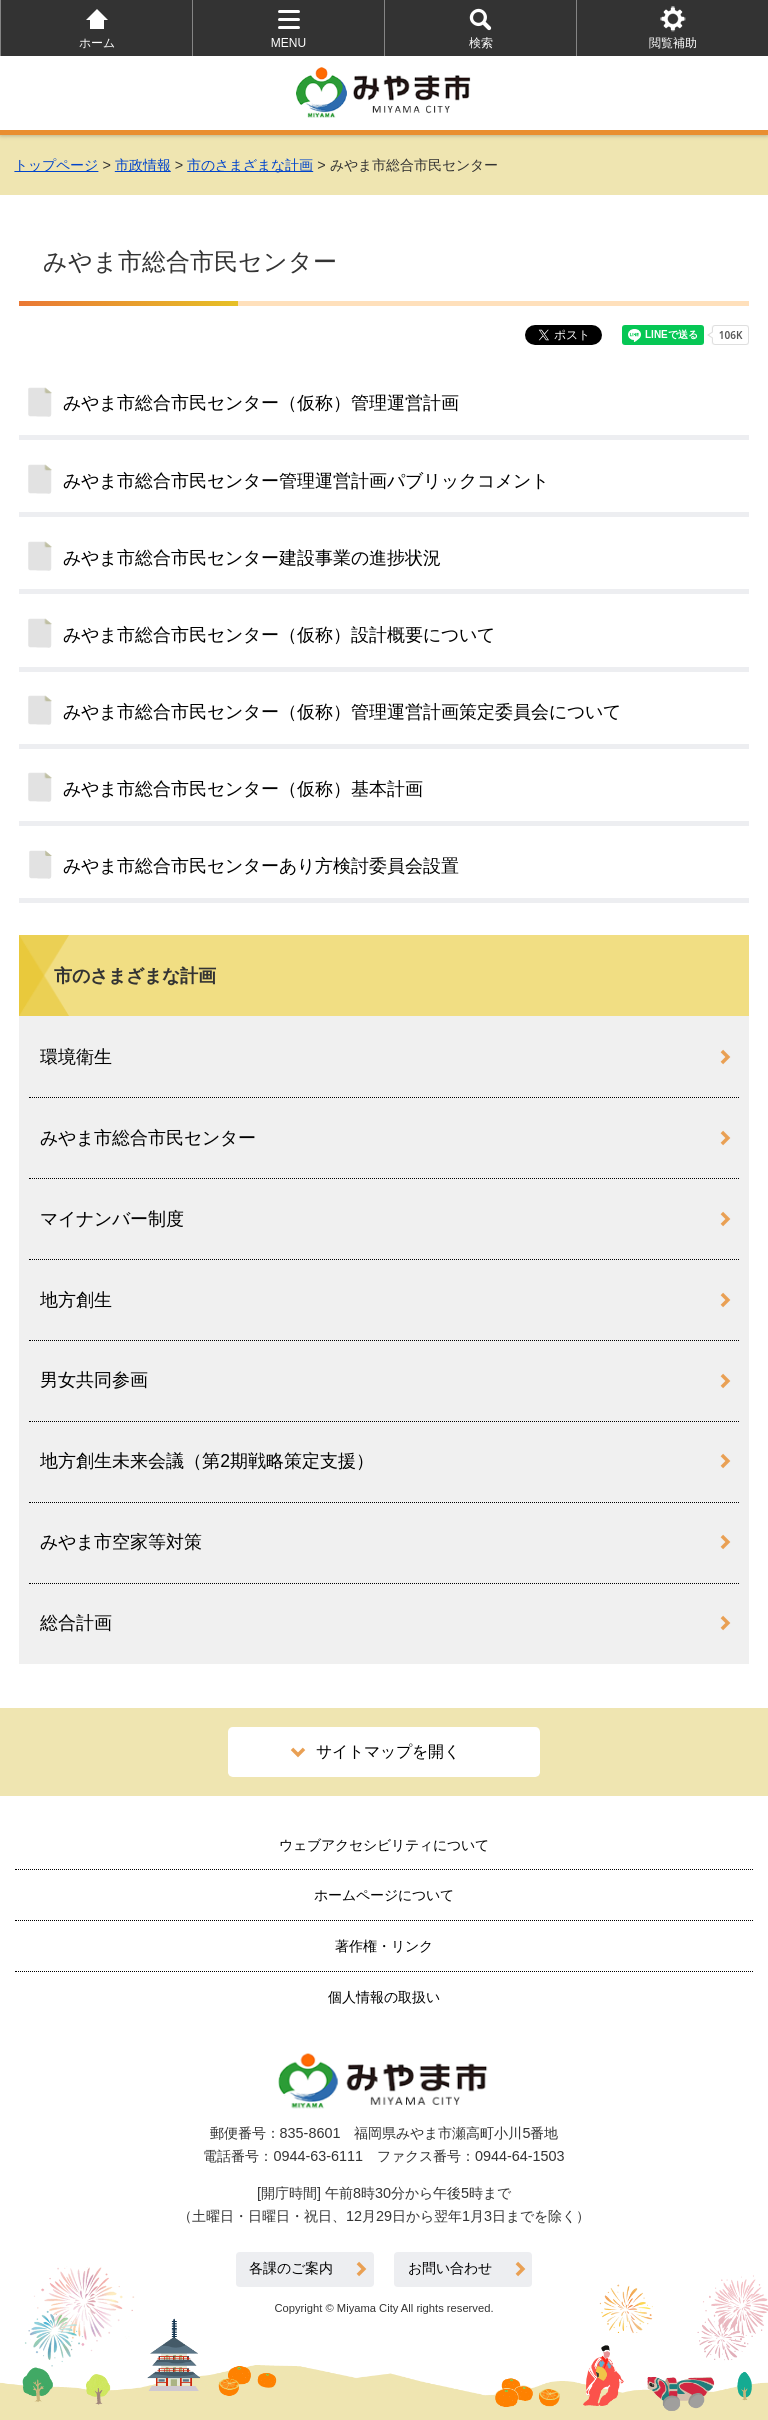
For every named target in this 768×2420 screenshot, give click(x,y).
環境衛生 (76, 1057)
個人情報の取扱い (384, 1997)
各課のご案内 (291, 2268)
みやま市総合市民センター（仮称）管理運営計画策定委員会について (342, 712)
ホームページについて (384, 1895)
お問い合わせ (450, 2268)
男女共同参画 (94, 1380)
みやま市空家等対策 (121, 1542)
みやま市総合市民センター (148, 1138)
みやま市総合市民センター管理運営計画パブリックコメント (306, 481)
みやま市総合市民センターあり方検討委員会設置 (261, 866)
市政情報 (143, 165)
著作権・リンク (384, 1946)
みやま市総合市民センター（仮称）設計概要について (279, 635)
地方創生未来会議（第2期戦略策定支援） (207, 1461)
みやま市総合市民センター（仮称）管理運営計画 (261, 403)
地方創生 (76, 1300)
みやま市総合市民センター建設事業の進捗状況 (252, 558)
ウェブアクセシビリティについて (384, 1845)
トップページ (56, 165)
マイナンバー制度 (112, 1219)
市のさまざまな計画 (250, 165)
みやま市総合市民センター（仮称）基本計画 (243, 789)
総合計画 (76, 1623)
